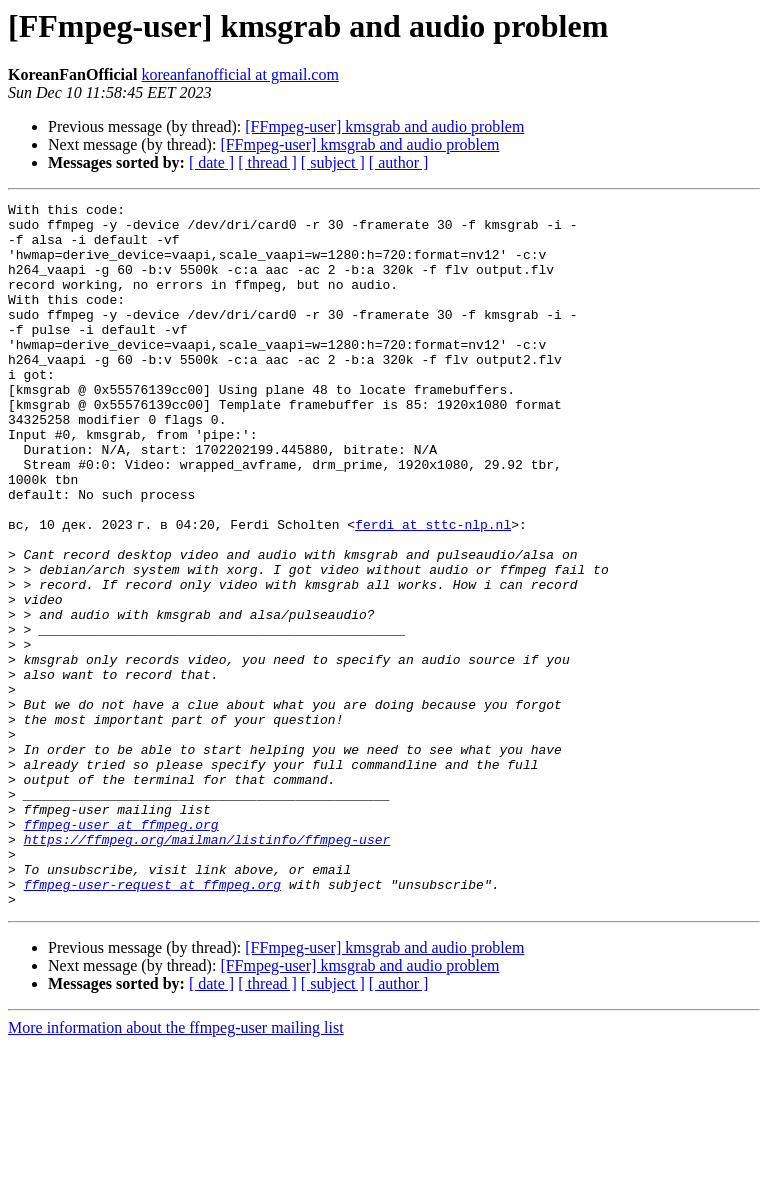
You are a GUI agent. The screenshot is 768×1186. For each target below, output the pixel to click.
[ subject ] (333, 162)
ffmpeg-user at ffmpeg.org (121, 950)
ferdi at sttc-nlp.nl (437, 590)
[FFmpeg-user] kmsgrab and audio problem (384, 126)
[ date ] (211, 162)
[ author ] (399, 162)
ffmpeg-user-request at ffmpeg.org (152, 1022)
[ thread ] (267, 162)
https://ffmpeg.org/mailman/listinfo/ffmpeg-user (207, 968)
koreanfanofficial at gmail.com (239, 74)
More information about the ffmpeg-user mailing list (176, 1168)
